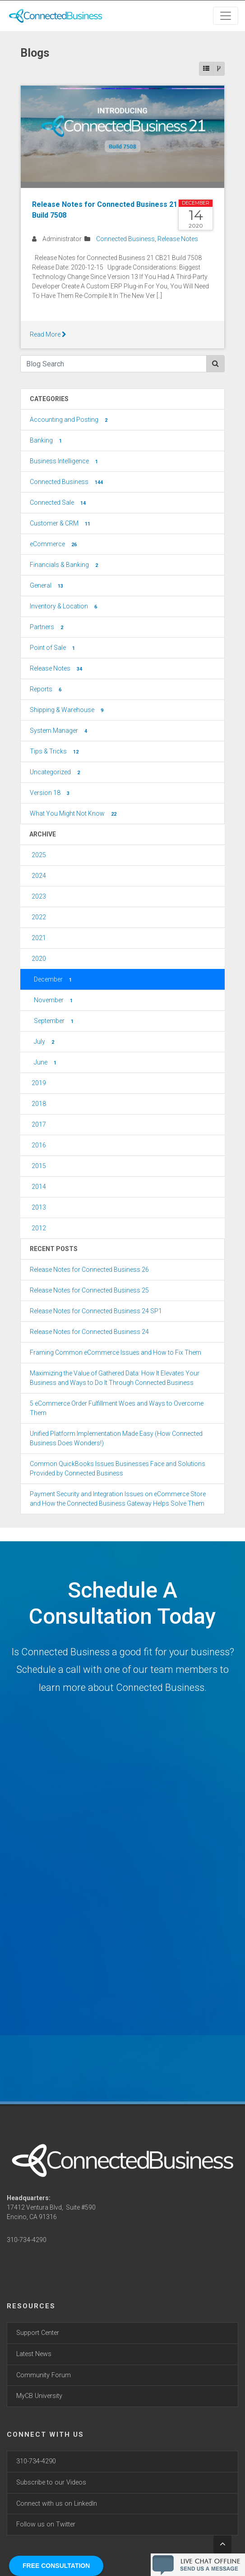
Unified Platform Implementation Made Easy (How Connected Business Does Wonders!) (116, 1438)
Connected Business (125, 238)
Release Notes (177, 238)
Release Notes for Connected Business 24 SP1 (96, 1311)
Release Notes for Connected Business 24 (89, 1331)
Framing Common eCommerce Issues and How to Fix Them (115, 1352)
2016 (39, 1145)
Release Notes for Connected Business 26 (89, 1269)
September (54, 1021)
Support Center (37, 2333)
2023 (39, 896)
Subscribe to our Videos (51, 2482)
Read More (48, 334)
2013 (39, 1207)
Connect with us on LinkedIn (56, 2503)
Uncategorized (56, 772)
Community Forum (43, 2375)
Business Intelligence (65, 461)
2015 (39, 1165)
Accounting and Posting (69, 420)
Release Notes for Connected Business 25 (89, 1290)
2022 (39, 917)
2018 (39, 1103)
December (54, 980)
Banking (47, 441)
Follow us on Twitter (45, 2524)
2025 (39, 855)
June (46, 1063)
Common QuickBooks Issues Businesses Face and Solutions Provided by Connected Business (117, 1468)
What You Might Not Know (74, 814)
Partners (47, 627)
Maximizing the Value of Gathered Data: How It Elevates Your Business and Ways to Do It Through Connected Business (114, 1378)
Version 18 (50, 793)
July (45, 1042)
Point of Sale (53, 648)
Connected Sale (59, 503)
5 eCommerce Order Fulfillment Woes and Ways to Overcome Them (116, 1408)
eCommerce (54, 544)
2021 (39, 937)
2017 (39, 1124)
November (54, 1000)
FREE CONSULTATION (56, 2565)
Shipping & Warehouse (67, 710)
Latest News (33, 2354)
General (47, 586)
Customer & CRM (61, 524)
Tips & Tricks (55, 752)
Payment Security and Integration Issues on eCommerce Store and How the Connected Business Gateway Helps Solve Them (118, 1498)
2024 (39, 875)
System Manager (59, 731)
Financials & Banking (65, 565)
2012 (39, 1228)
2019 (39, 1083)
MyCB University (39, 2396)
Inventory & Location (64, 607)
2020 (39, 958)
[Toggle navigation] (225, 16)
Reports (46, 689)
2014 (39, 1186)
